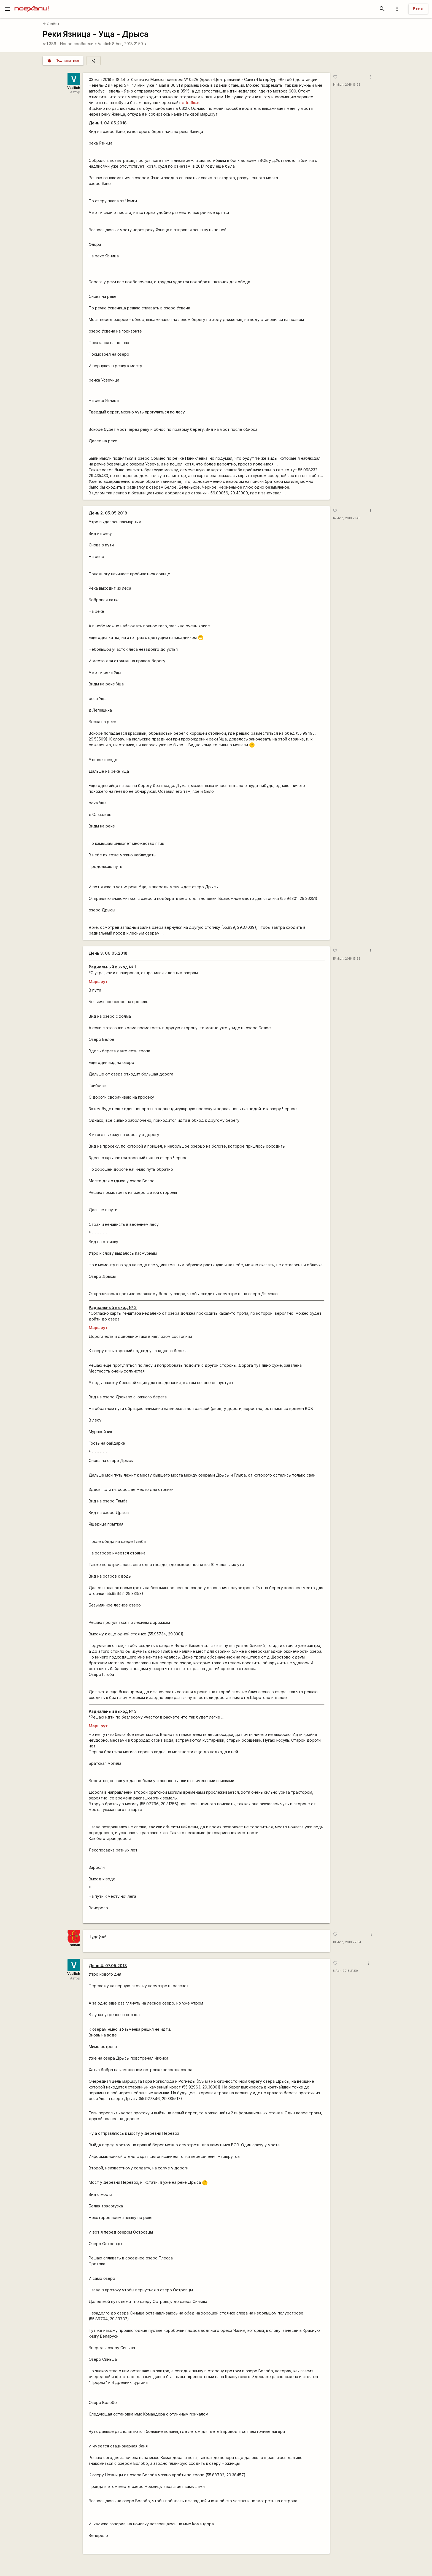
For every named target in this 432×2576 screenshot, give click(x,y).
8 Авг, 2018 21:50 (129, 43)
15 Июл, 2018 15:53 (346, 958)
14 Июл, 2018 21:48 (346, 518)
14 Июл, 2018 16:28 (346, 84)
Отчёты (51, 24)
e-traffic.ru (191, 102)
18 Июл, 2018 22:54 (347, 1942)
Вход (418, 8)
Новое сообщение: (78, 43)
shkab (75, 1945)
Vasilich (104, 43)
